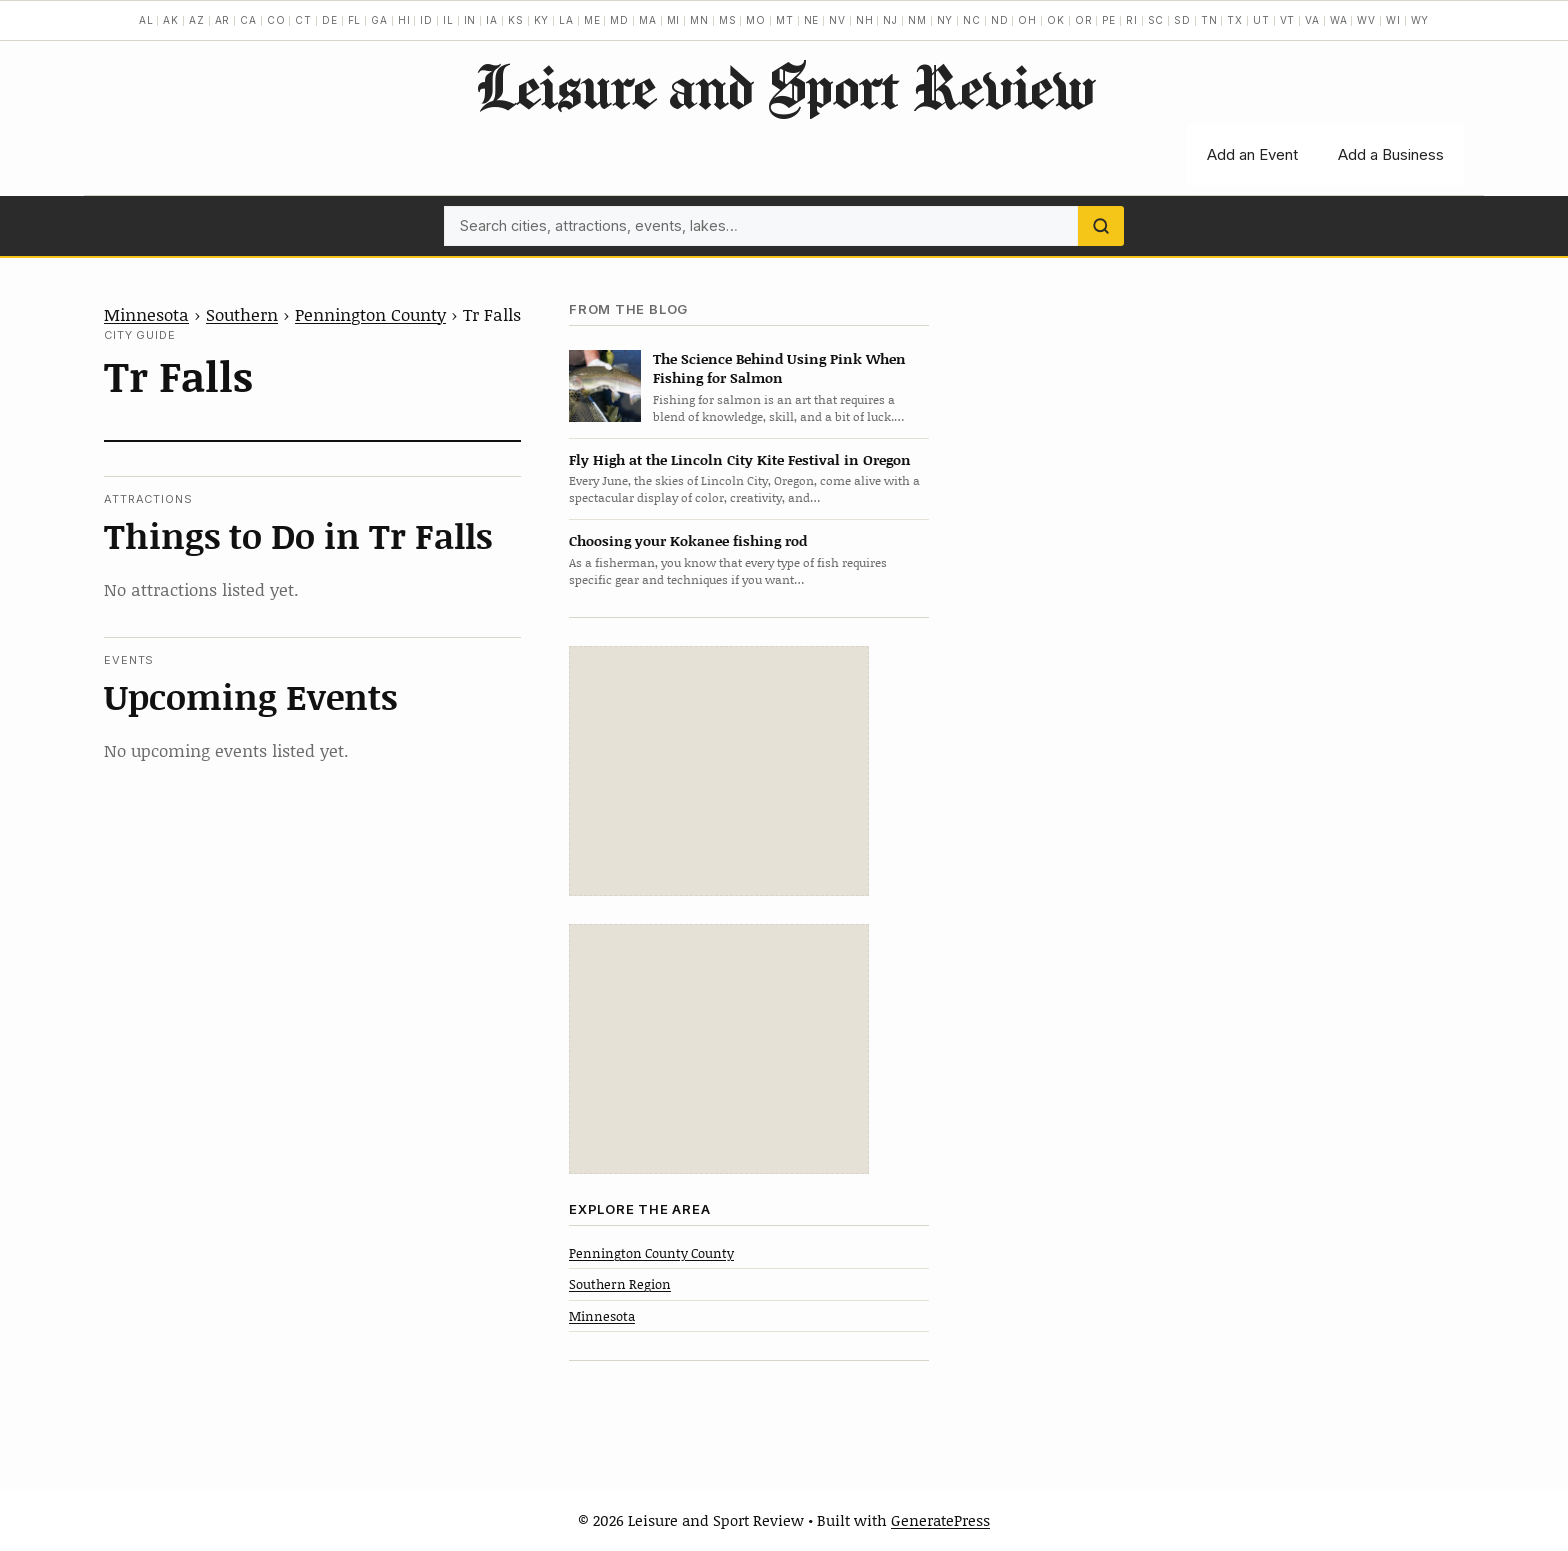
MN (699, 20)
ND (1000, 20)
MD (619, 20)
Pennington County (370, 314)
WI (1393, 20)
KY (542, 20)
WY (1420, 20)
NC (972, 20)
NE (812, 20)
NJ (890, 20)
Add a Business (1391, 154)
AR (223, 20)
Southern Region (620, 1284)
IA (492, 20)
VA (1312, 20)
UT (1261, 20)
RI (1132, 20)
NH (865, 20)
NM (917, 20)
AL (146, 20)
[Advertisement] (719, 771)
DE (330, 20)
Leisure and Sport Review (784, 86)
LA (566, 20)
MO (756, 20)
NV (837, 20)
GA (379, 20)
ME (592, 20)
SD (1182, 20)
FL (355, 20)
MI (674, 20)
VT (1288, 20)
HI (404, 20)
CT (303, 20)
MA (648, 20)
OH (1027, 20)
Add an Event (1252, 154)
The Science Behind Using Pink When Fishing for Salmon (779, 368)
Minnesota (146, 314)
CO (276, 20)
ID (426, 20)
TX (1235, 20)
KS (516, 20)
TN (1209, 20)
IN (470, 20)
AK (171, 20)
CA (248, 20)
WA (1339, 20)
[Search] (1101, 226)
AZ (197, 20)
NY (945, 20)
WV (1366, 20)
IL (448, 20)
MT (785, 20)
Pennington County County (651, 1253)
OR (1084, 20)
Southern (242, 314)
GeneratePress (940, 1520)
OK (1056, 20)
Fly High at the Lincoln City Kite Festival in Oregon (740, 459)
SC (1156, 20)
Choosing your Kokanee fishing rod (688, 540)
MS (728, 20)
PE (1109, 20)
